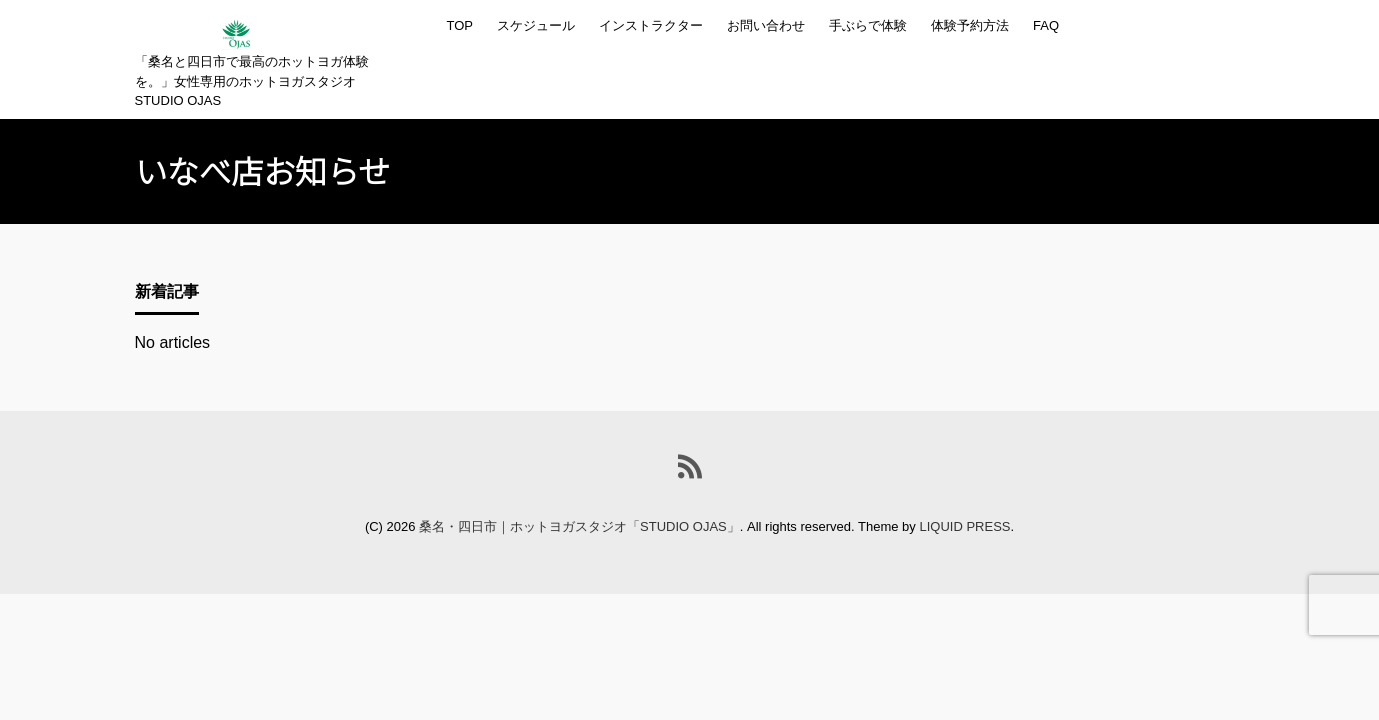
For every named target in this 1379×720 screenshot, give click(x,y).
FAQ (1046, 25)
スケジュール (536, 25)
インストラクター (651, 25)
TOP (460, 25)
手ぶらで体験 (868, 25)
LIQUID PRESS (964, 526)
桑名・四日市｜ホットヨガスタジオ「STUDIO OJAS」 (579, 526)
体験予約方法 (970, 25)
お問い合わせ (766, 25)
